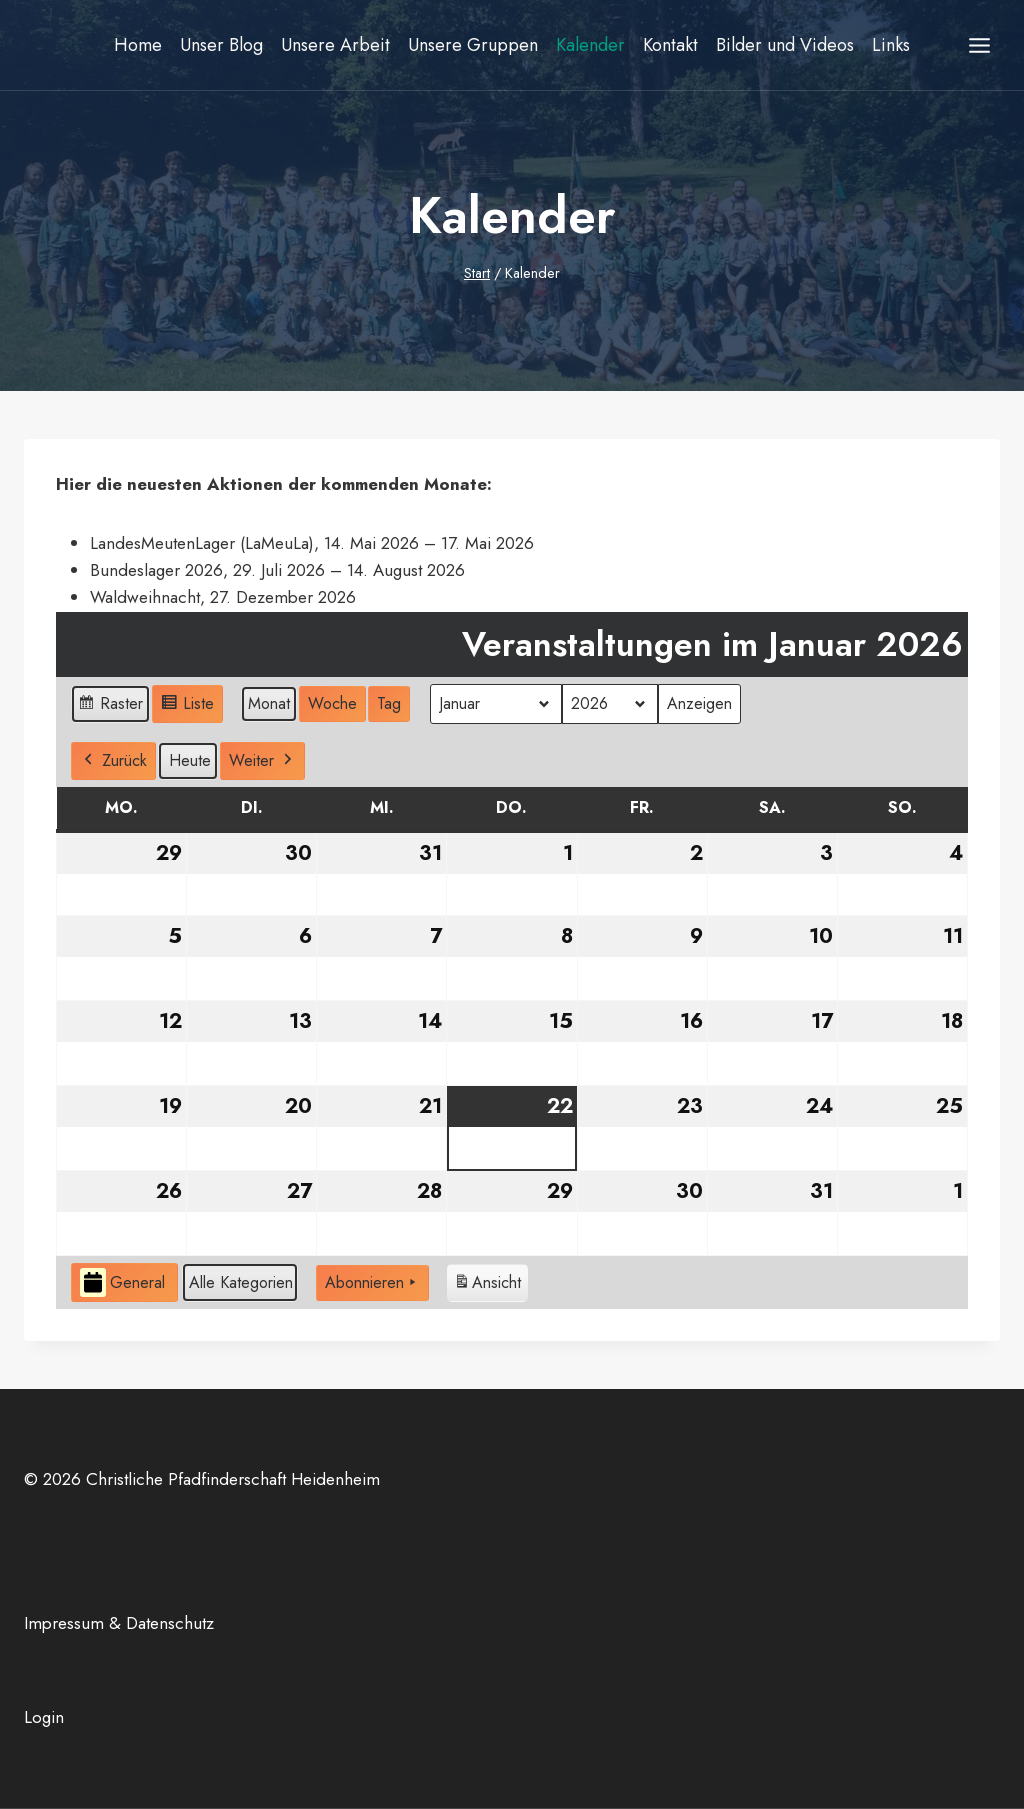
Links (891, 45)
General (122, 1282)
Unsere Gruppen (473, 45)
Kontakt (670, 45)
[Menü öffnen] (979, 45)
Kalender (590, 45)
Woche (332, 703)
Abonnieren (372, 1282)
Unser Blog (221, 45)
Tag (389, 703)
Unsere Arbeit (335, 45)
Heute (190, 760)
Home (138, 45)
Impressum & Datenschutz (119, 1623)
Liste (187, 706)
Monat (269, 703)
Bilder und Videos (785, 45)
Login (44, 1717)
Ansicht (487, 1284)
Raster (110, 706)
